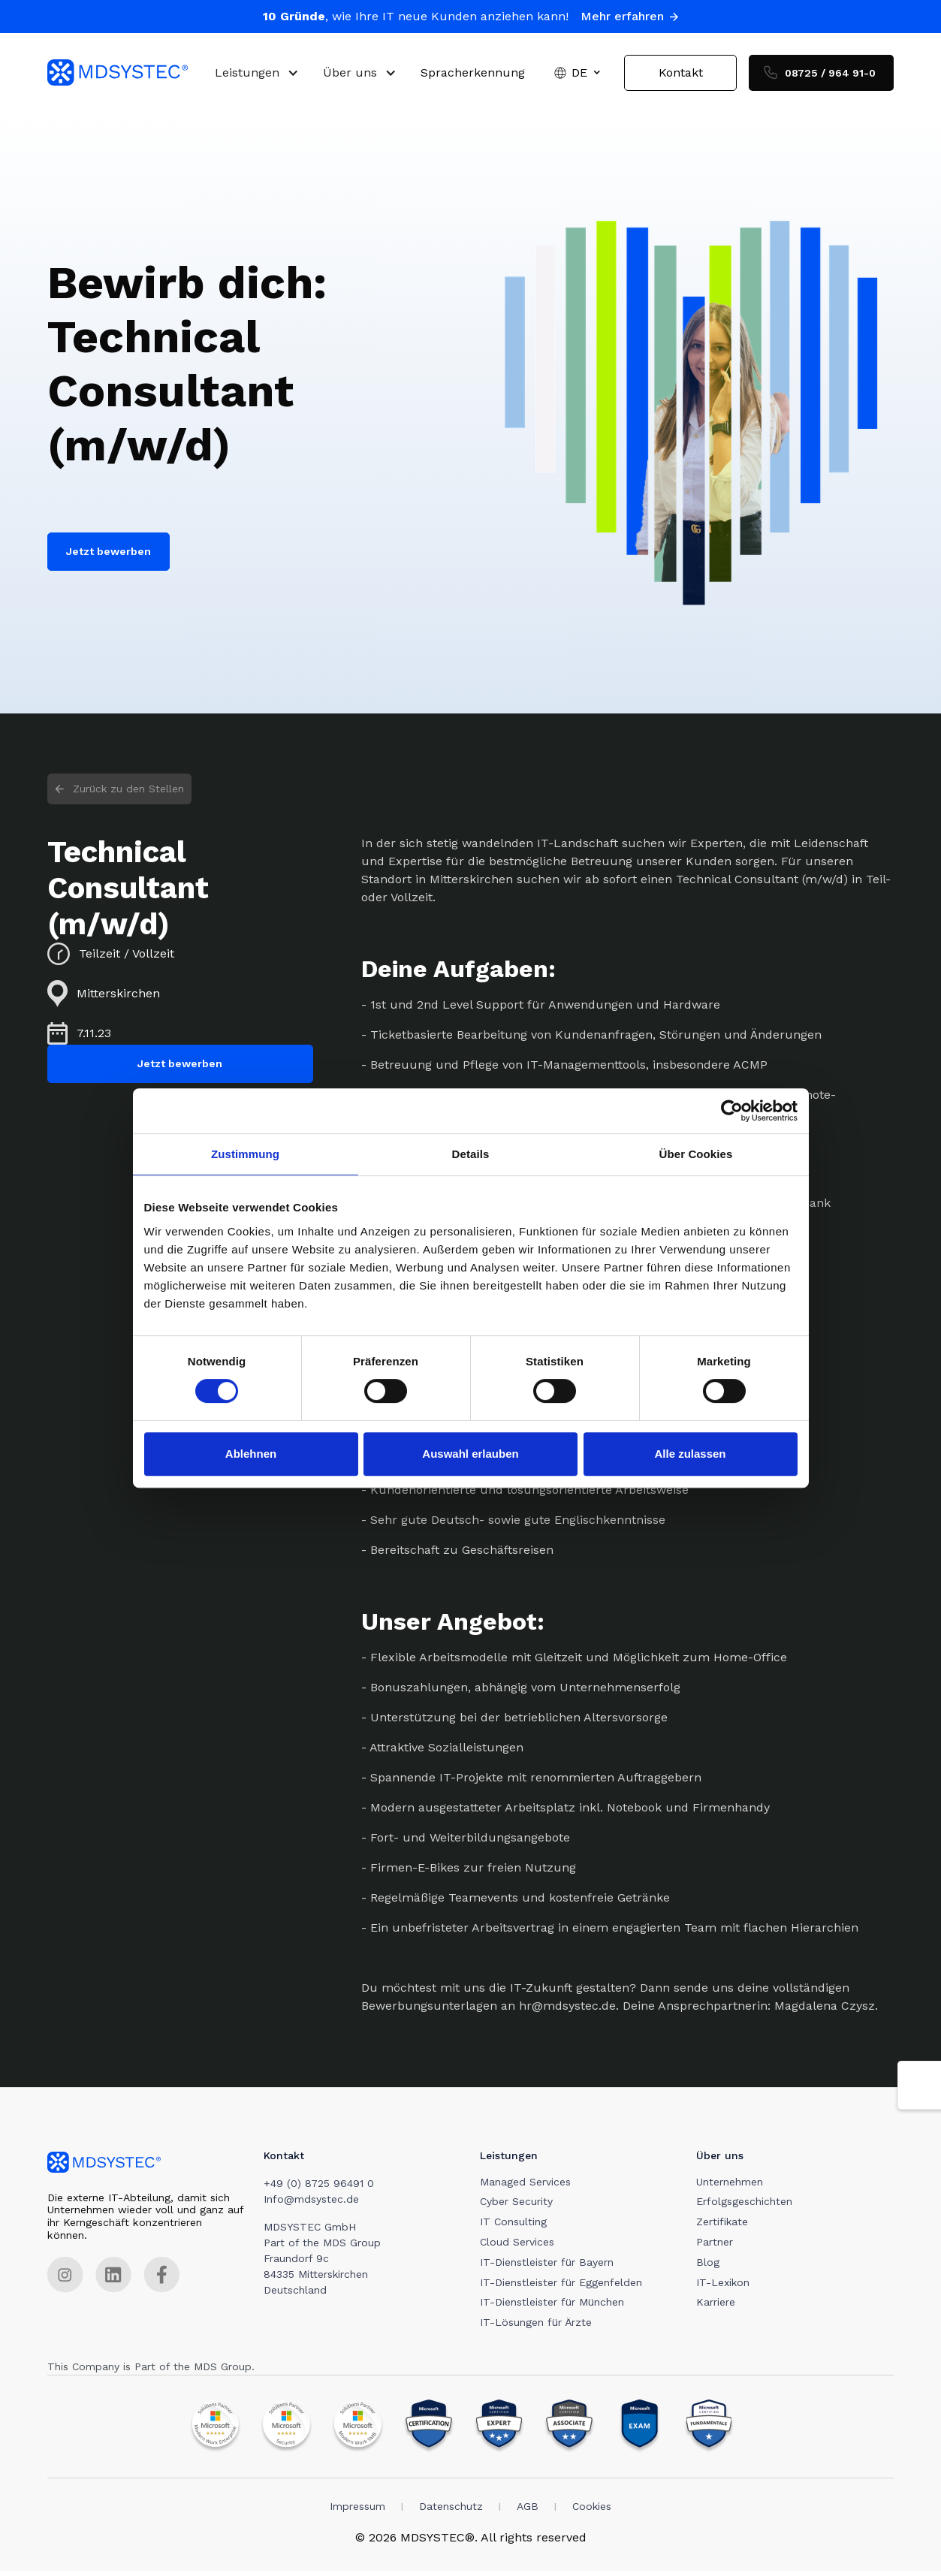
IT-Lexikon (726, 2288)
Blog (711, 2267)
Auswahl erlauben (470, 1453)
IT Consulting (516, 2227)
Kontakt (681, 75)
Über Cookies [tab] (696, 1154)
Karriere (719, 2307)
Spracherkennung (473, 75)
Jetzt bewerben (108, 556)
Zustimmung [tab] (245, 1154)
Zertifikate (726, 2227)
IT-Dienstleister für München (555, 2307)
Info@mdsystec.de (312, 2204)
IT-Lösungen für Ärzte (539, 2327)
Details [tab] (471, 1154)
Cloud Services (520, 2247)
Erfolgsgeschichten (748, 2206)
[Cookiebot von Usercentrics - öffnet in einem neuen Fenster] (732, 1110)
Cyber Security (519, 2206)
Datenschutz (451, 2511)
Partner (718, 2247)
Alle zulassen (689, 1453)
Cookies (591, 2511)
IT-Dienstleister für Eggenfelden (564, 2288)
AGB (527, 2511)
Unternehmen (733, 2187)
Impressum (357, 2511)
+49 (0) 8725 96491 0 (320, 2188)
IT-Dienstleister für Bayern (550, 2267)
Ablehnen (250, 1453)
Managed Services (528, 2187)
